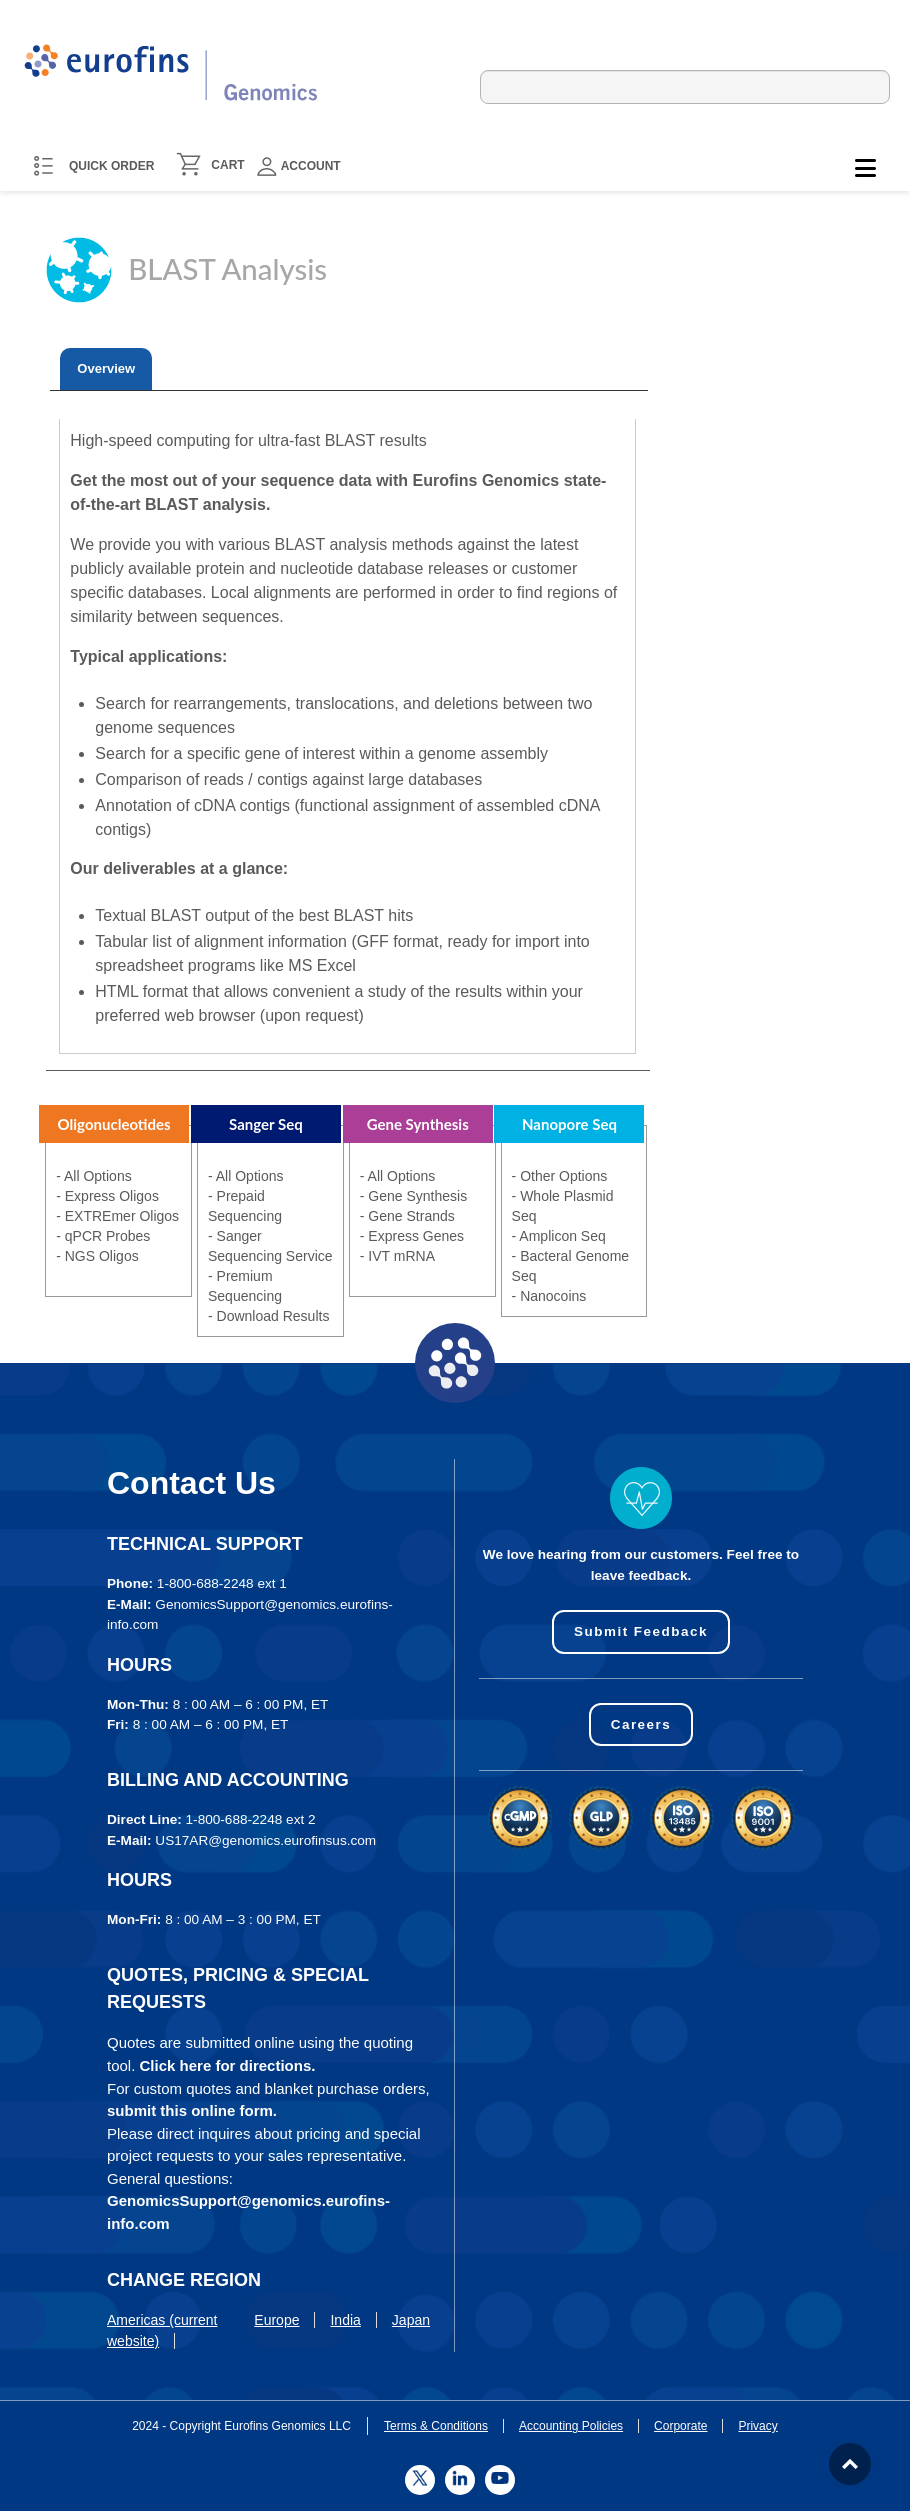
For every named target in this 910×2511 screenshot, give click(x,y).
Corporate (680, 2426)
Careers (640, 1724)
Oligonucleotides (114, 1124)
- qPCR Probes (103, 1236)
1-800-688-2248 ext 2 (251, 1819)
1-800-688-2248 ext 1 (222, 1583)
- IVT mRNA (397, 1256)
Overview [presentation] (106, 368)
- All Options (93, 1176)
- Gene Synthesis (413, 1196)
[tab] (106, 369)
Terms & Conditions (436, 2426)
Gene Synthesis (418, 1124)
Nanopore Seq (569, 1124)
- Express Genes (412, 1236)
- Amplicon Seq (559, 1236)
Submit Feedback (640, 1631)
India (345, 2320)
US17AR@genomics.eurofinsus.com (265, 1840)
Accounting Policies (571, 2426)
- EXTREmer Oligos (117, 1216)
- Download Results (268, 1316)
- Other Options (560, 1176)
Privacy (757, 2426)
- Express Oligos (107, 1196)
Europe (276, 2320)
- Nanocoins (549, 1296)
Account (299, 166)
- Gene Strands (407, 1216)
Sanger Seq (266, 1124)
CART (227, 165)
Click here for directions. (228, 2065)
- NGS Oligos (97, 1256)
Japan (411, 2320)
